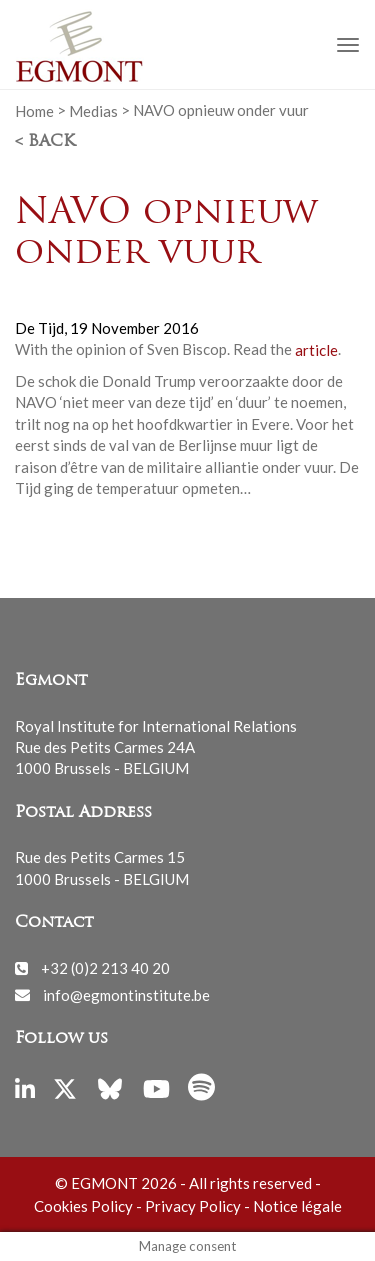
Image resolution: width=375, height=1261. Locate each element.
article (316, 349)
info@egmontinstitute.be (126, 994)
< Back (45, 142)
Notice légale (297, 1206)
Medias (93, 110)
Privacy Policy (193, 1206)
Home (34, 110)
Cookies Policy (83, 1206)
